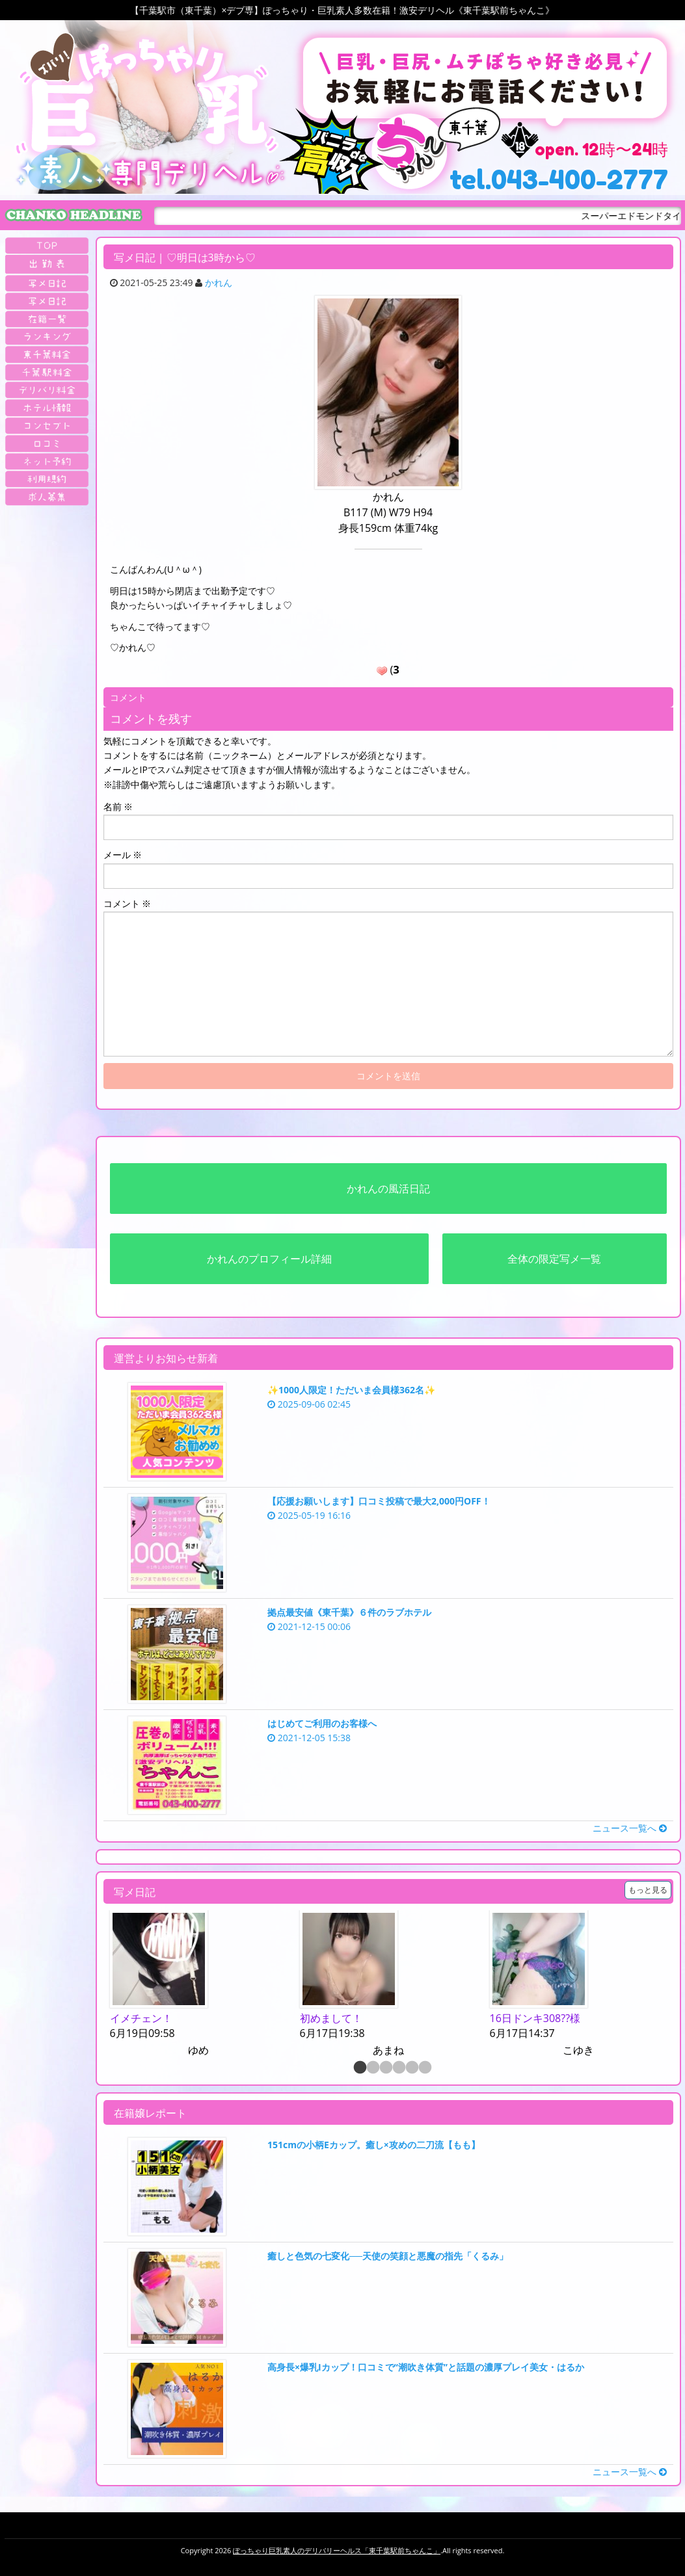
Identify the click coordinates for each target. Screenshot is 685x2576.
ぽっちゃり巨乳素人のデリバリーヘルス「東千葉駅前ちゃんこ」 (336, 2550)
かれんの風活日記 (388, 1188)
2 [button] (372, 2068)
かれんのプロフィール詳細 (269, 1259)
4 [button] (398, 2068)
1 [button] (359, 2068)
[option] (198, 1984)
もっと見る (647, 1889)
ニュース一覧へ (630, 1828)
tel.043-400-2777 (559, 179)
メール (122, 854)
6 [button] (424, 2068)
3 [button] (385, 2068)
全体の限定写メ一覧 (554, 1259)
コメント (127, 903)
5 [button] (411, 2068)
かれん (218, 282)
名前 (118, 806)
